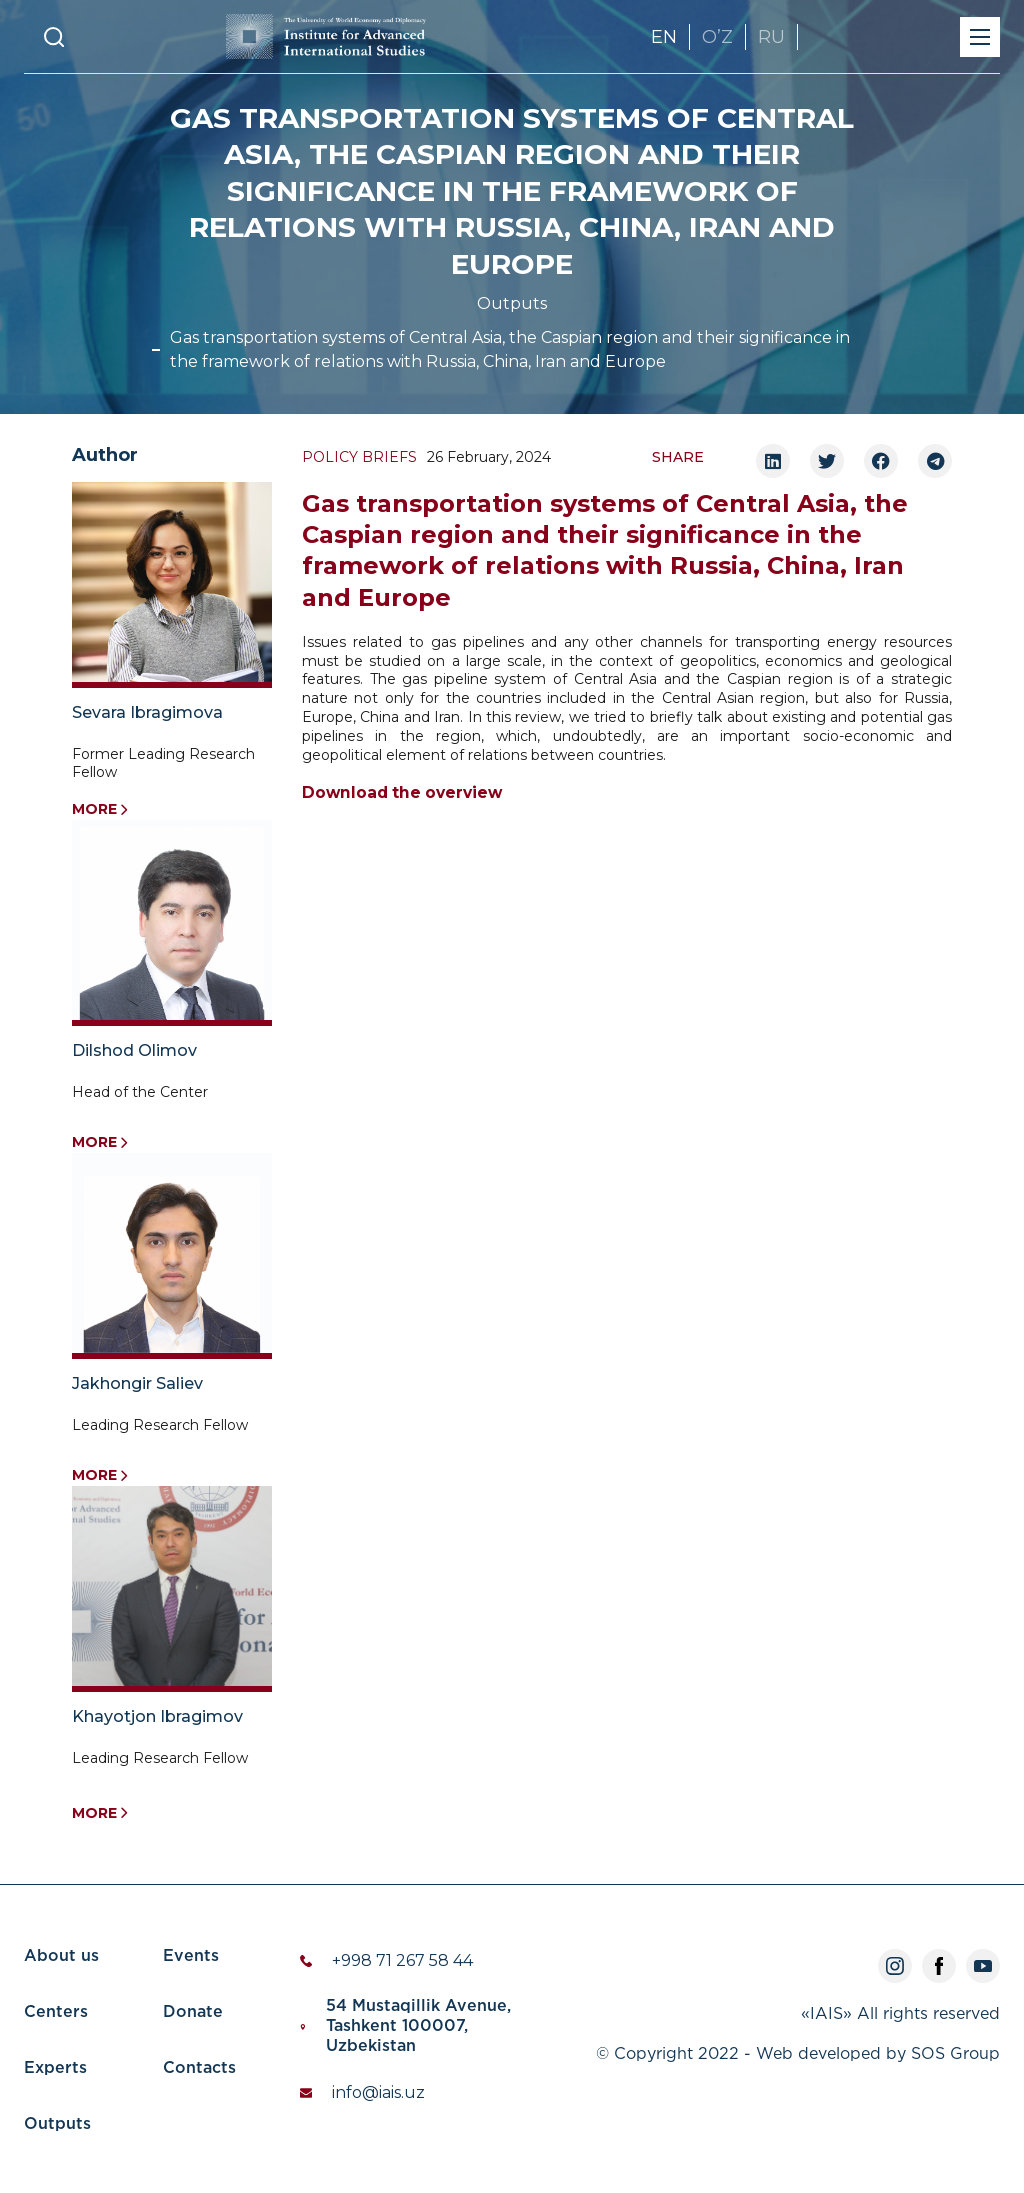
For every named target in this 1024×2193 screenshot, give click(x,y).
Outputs (512, 303)
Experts (55, 2068)
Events (191, 1956)
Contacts (199, 2068)
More (100, 809)
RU (771, 37)
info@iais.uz (378, 2092)
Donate (193, 2012)
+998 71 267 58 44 (402, 1960)
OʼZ (717, 37)
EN (664, 37)
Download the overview (402, 793)
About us (61, 1956)
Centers (56, 2012)
